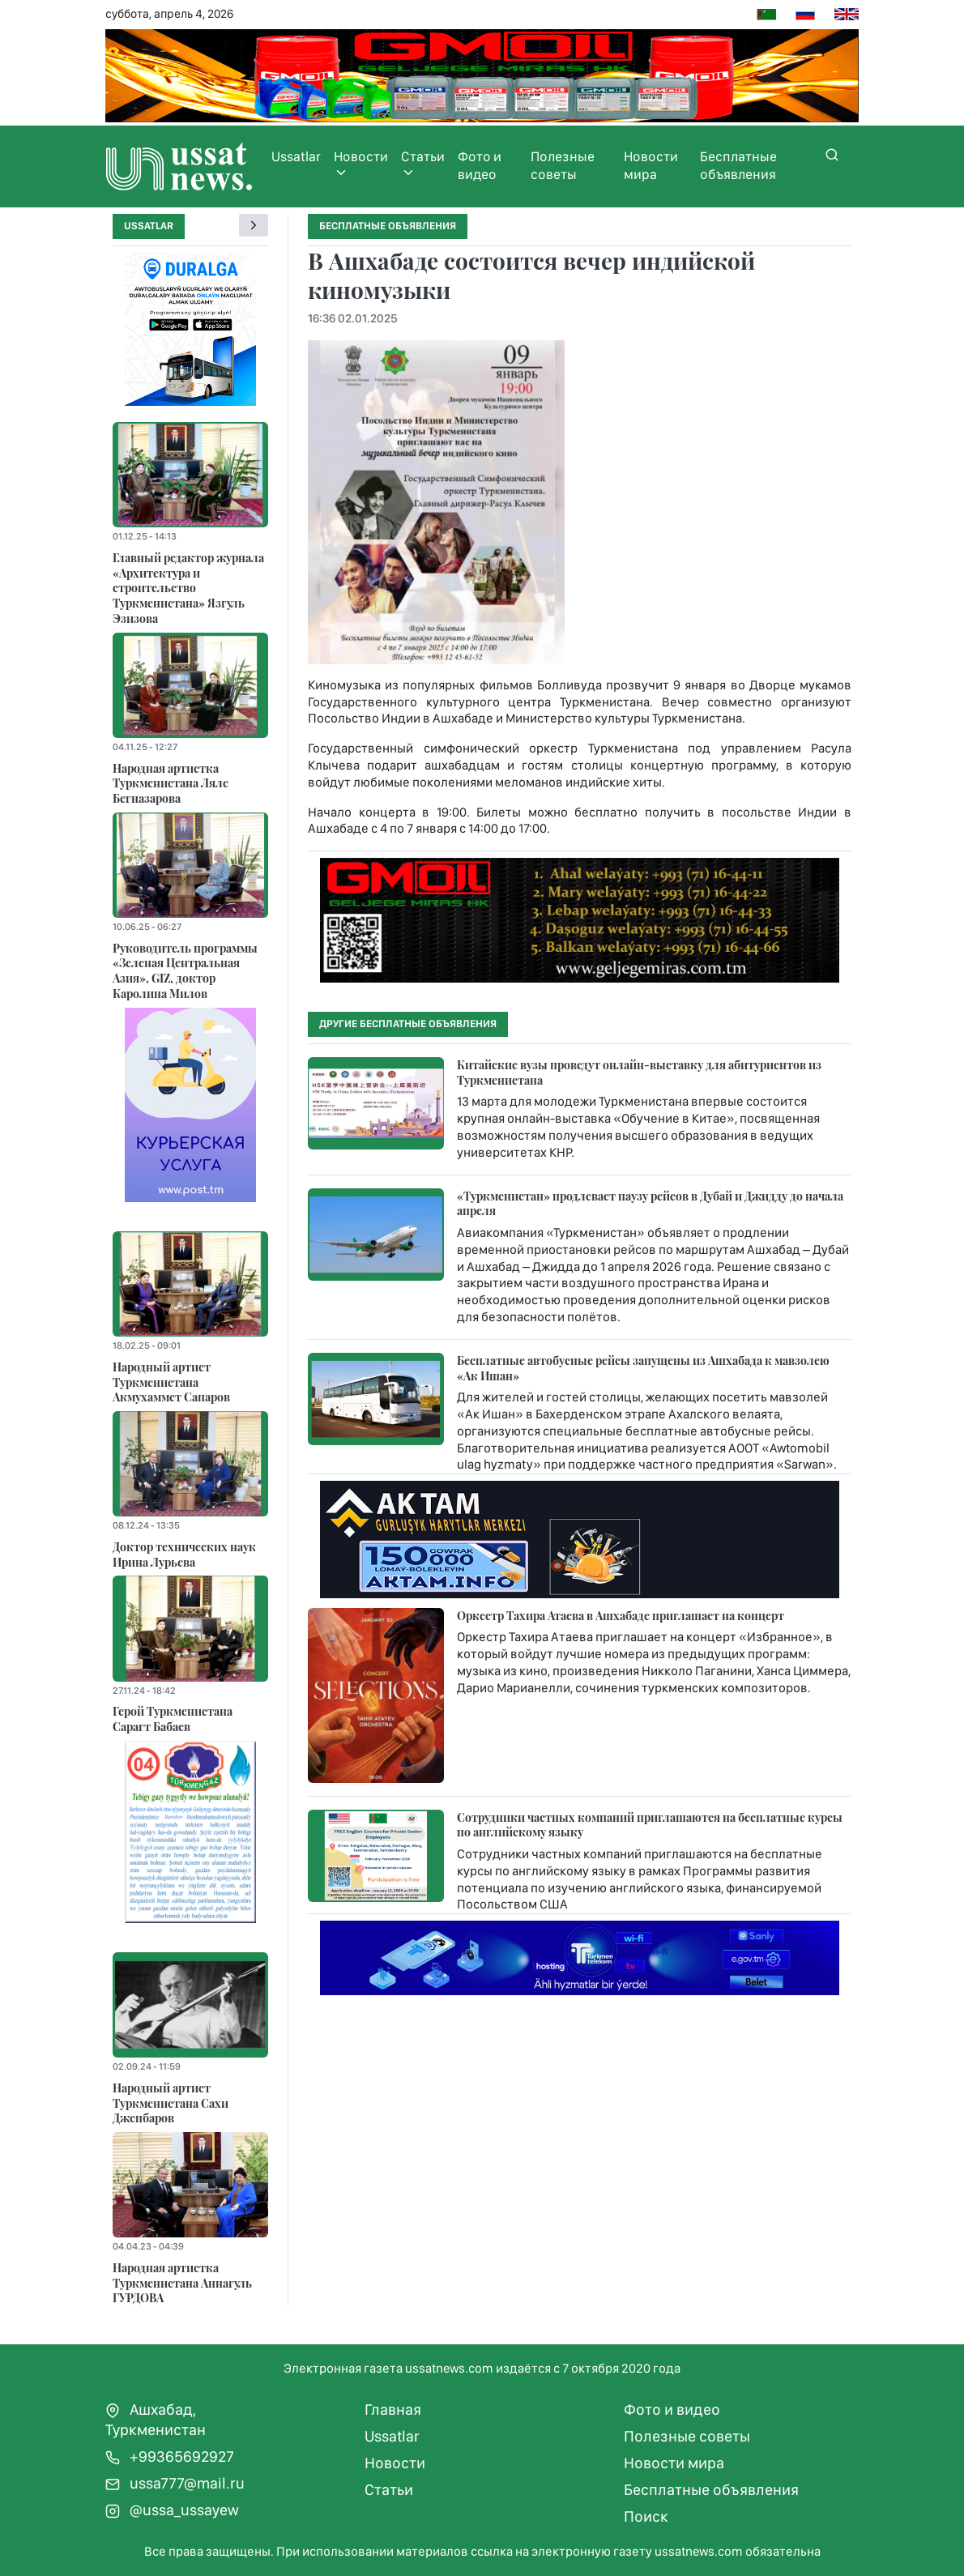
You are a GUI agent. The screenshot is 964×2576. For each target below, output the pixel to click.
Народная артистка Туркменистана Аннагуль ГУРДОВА (182, 2282)
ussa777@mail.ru (175, 2483)
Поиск (646, 2516)
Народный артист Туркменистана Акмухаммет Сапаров (171, 1381)
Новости (361, 164)
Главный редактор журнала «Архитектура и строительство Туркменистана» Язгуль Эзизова (188, 587)
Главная (393, 2409)
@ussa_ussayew (172, 2510)
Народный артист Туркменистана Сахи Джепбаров (170, 2102)
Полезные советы (563, 165)
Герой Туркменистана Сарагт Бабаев (172, 1718)
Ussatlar (296, 156)
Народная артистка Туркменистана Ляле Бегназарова (170, 783)
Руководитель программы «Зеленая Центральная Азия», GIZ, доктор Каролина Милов (185, 970)
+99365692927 (169, 2456)
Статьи (423, 164)
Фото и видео (479, 165)
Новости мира (651, 165)
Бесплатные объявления (738, 165)
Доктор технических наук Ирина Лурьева (184, 1554)
